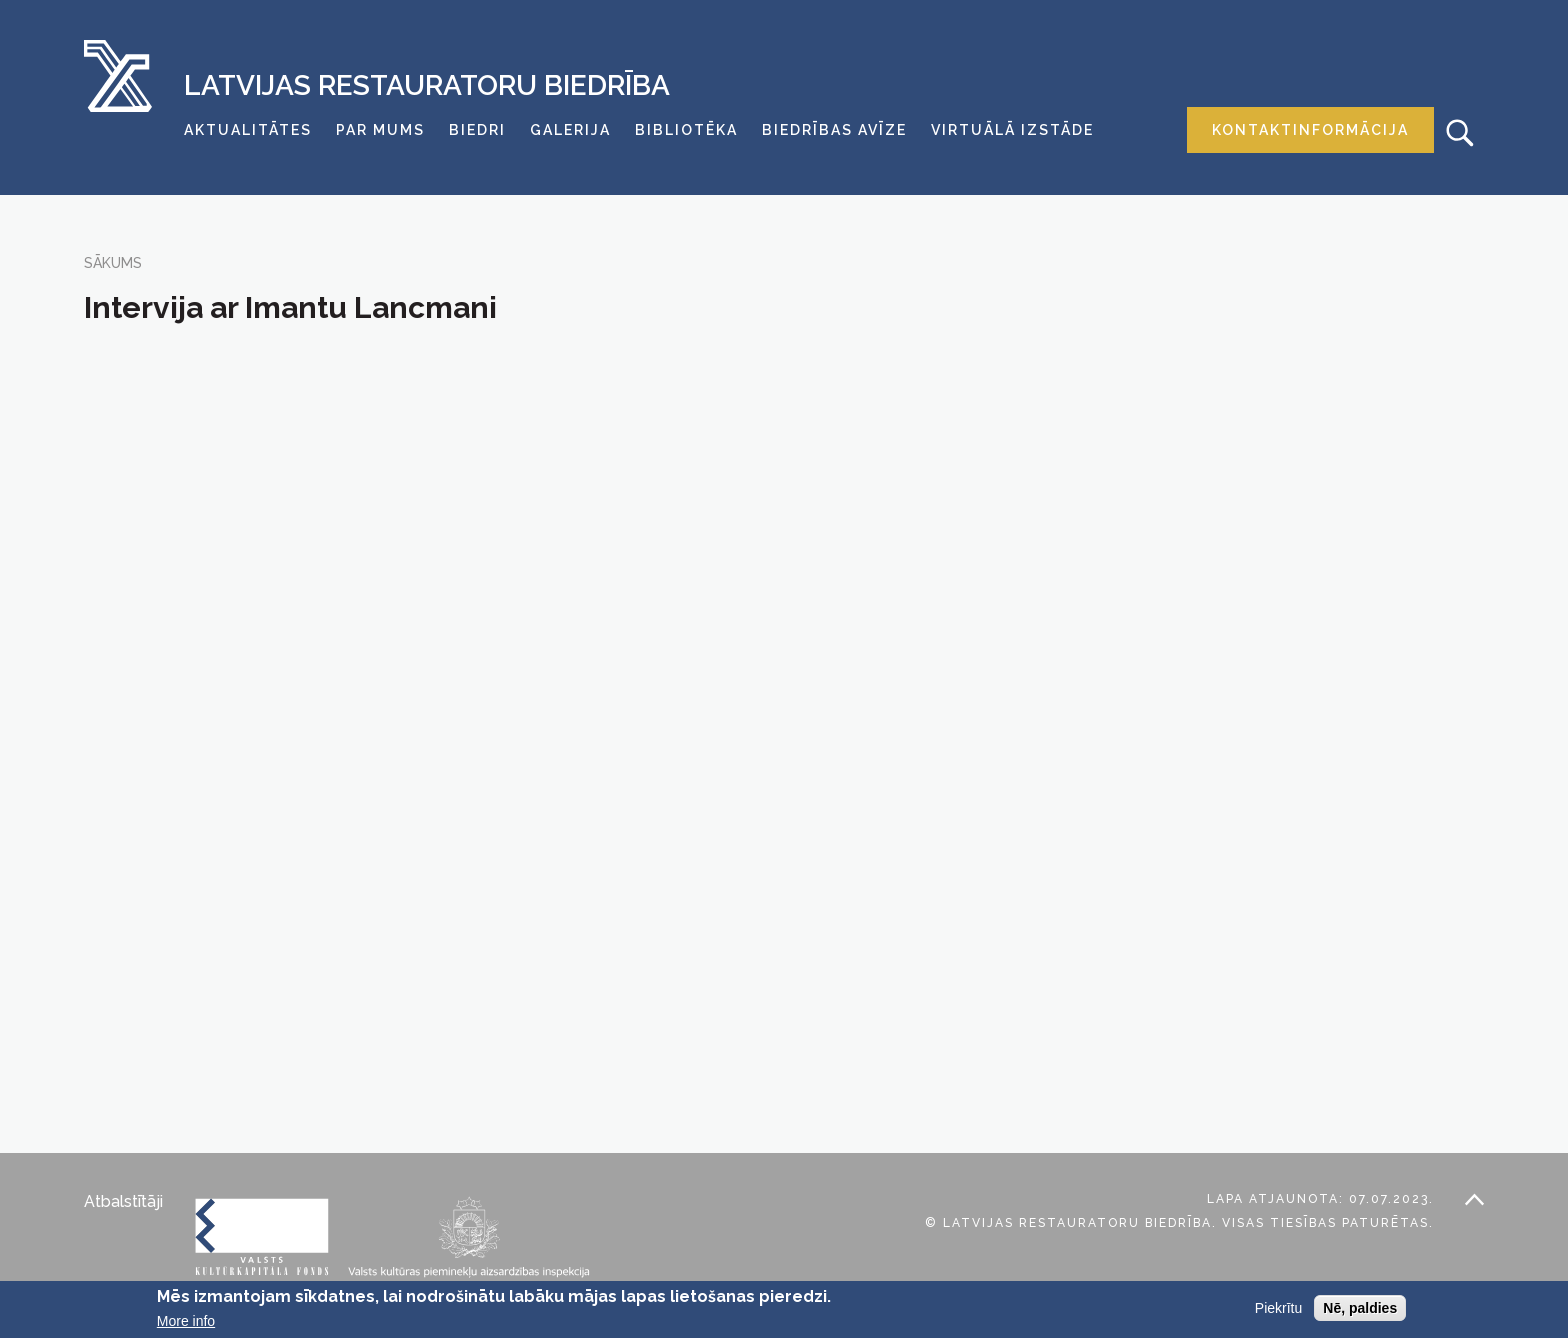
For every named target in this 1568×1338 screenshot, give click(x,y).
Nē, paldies (1360, 1308)
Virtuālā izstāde (1012, 130)
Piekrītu (1278, 1308)
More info (186, 1321)
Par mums (380, 130)
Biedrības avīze (834, 130)
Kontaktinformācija (1310, 130)
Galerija (570, 130)
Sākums (113, 263)
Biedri (477, 130)
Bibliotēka (686, 130)
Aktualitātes (248, 130)
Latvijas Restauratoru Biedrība (427, 86)
